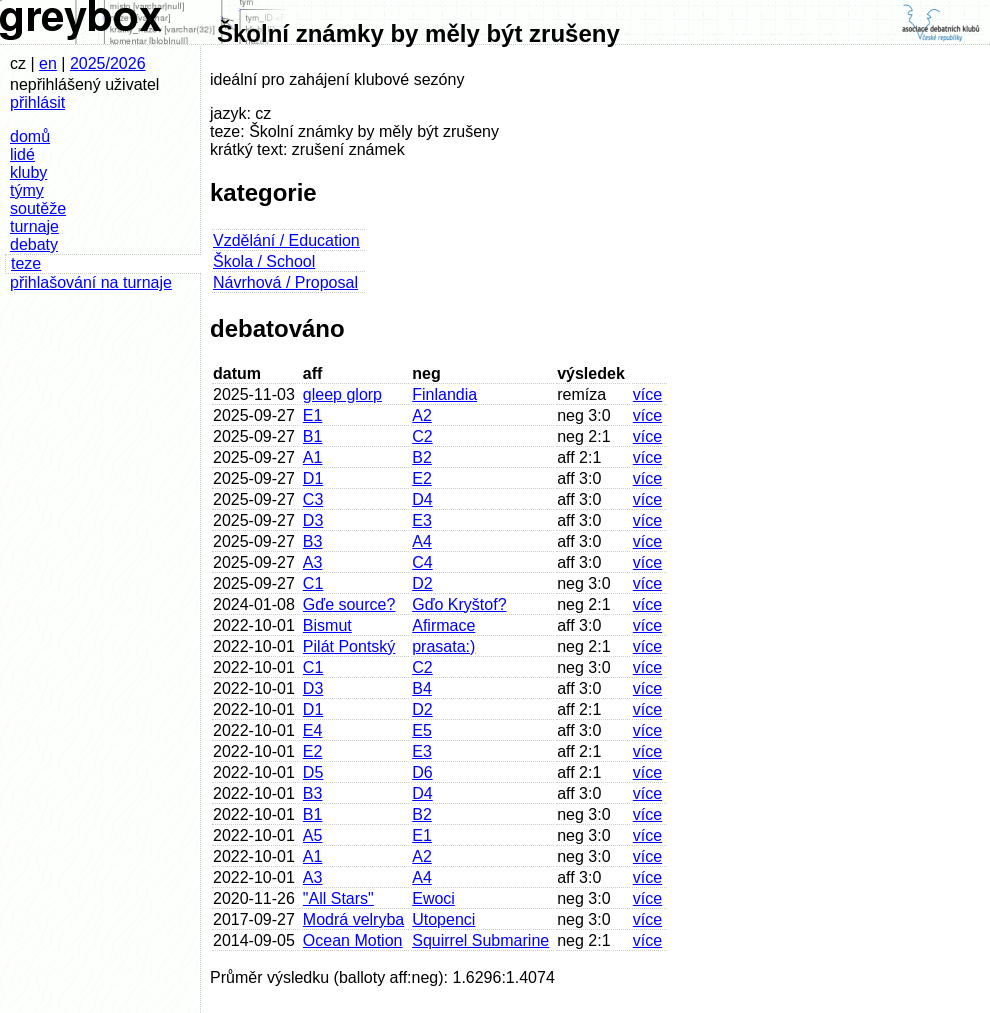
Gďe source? (349, 604)
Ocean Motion (353, 940)
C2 (422, 436)
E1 (313, 415)
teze (26, 263)
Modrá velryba (353, 919)
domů (30, 136)
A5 (313, 835)
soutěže (38, 208)
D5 (313, 772)
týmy (27, 190)
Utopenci (443, 919)
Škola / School (264, 261)
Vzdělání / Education (286, 240)
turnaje (34, 226)
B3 (313, 541)
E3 (422, 520)
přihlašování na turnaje (91, 282)
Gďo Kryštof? (459, 604)
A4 (422, 541)
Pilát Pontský (349, 646)
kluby (28, 172)
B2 (422, 457)
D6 (422, 772)
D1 (313, 478)
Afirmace (443, 625)
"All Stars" (338, 898)
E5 (422, 730)
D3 (313, 520)
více (647, 394)
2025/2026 (108, 63)
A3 (313, 562)
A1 (313, 457)
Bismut (327, 625)
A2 (422, 415)
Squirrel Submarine (480, 940)
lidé (22, 154)
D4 (422, 499)
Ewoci (433, 898)
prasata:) (443, 646)
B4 (422, 688)
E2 (422, 478)
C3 (313, 499)
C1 (313, 583)
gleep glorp (342, 394)
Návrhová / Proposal (285, 282)
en (48, 63)
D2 (422, 583)
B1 (313, 436)
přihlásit (37, 102)
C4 (422, 562)
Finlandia (444, 394)
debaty (34, 244)
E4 (313, 730)
